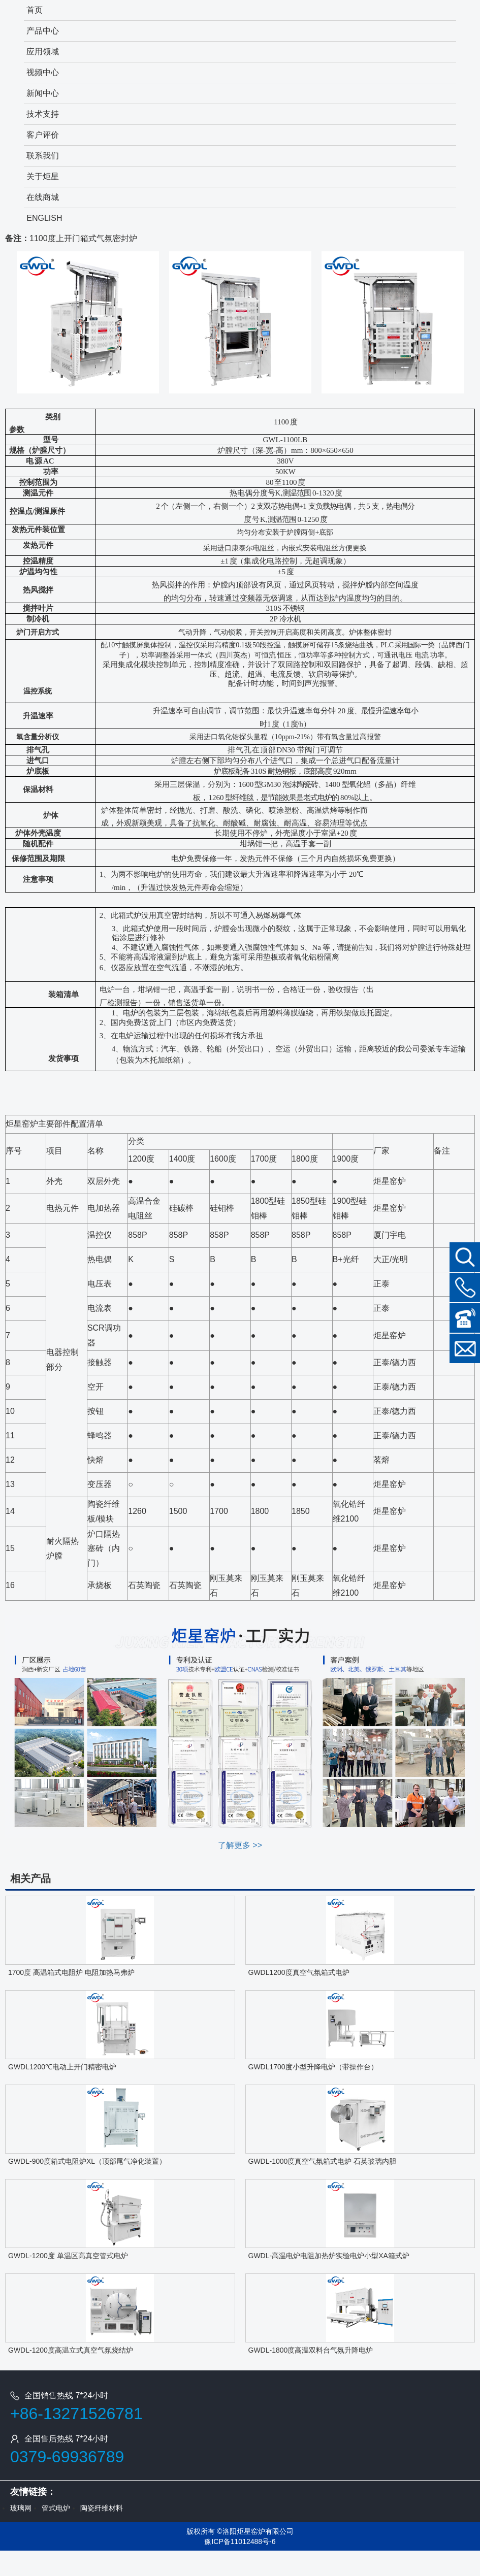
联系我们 (42, 155)
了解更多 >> (240, 1845)
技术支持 (42, 114)
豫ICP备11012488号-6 (239, 2541)
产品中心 (42, 30)
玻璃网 (20, 2508)
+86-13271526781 (76, 2413)
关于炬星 (42, 176)
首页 (34, 10)
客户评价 (42, 134)
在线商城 (42, 197)
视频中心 (42, 72)
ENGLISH (44, 218)
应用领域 (42, 51)
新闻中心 (42, 93)
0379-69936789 (67, 2457)
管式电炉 (56, 2508)
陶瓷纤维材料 (101, 2508)
